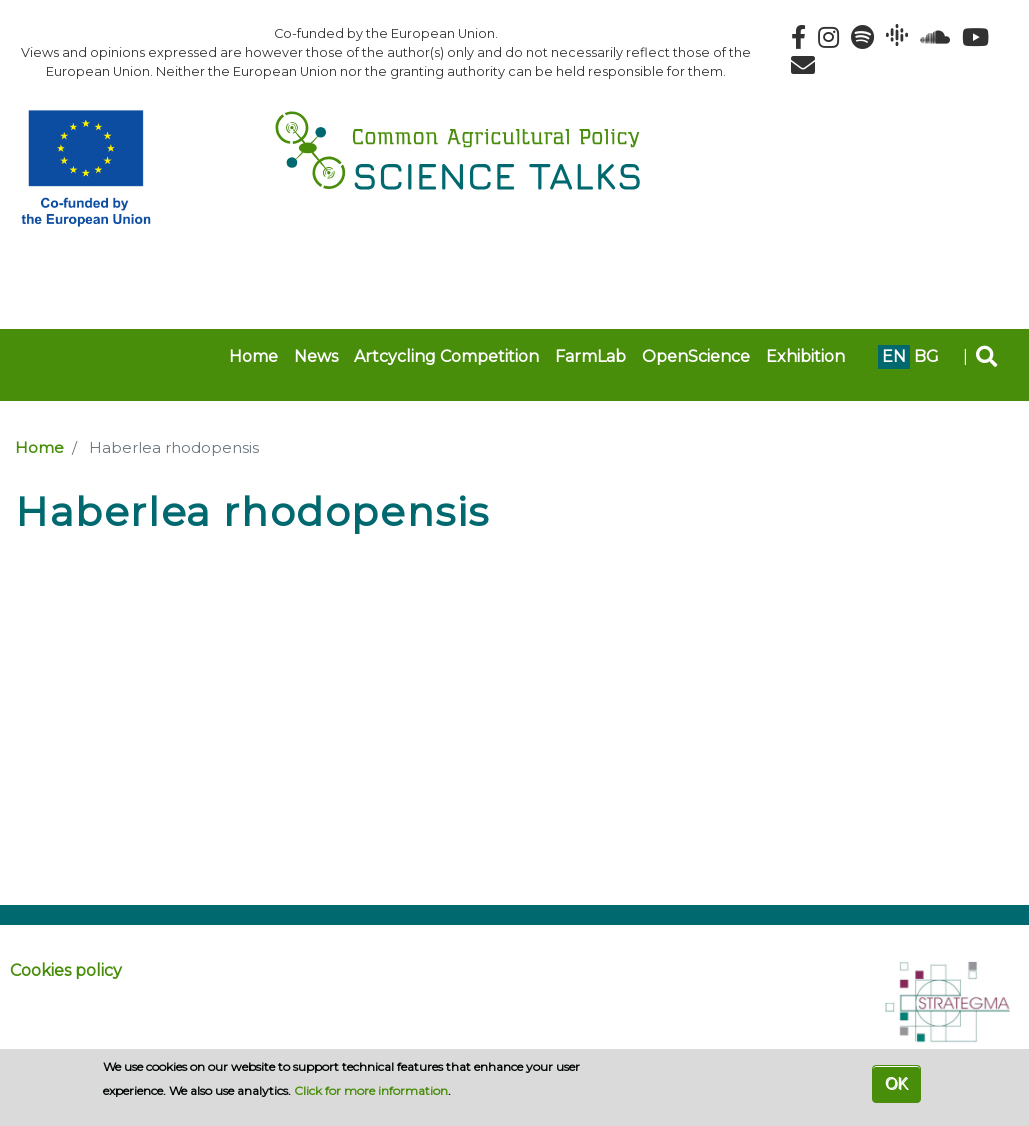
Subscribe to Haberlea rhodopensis (23, 552)
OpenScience (696, 356)
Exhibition (805, 356)
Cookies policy (66, 970)
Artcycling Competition (446, 356)
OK (896, 1083)
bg (926, 356)
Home (253, 356)
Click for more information (371, 1090)
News (316, 356)
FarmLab (590, 356)
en (894, 356)
